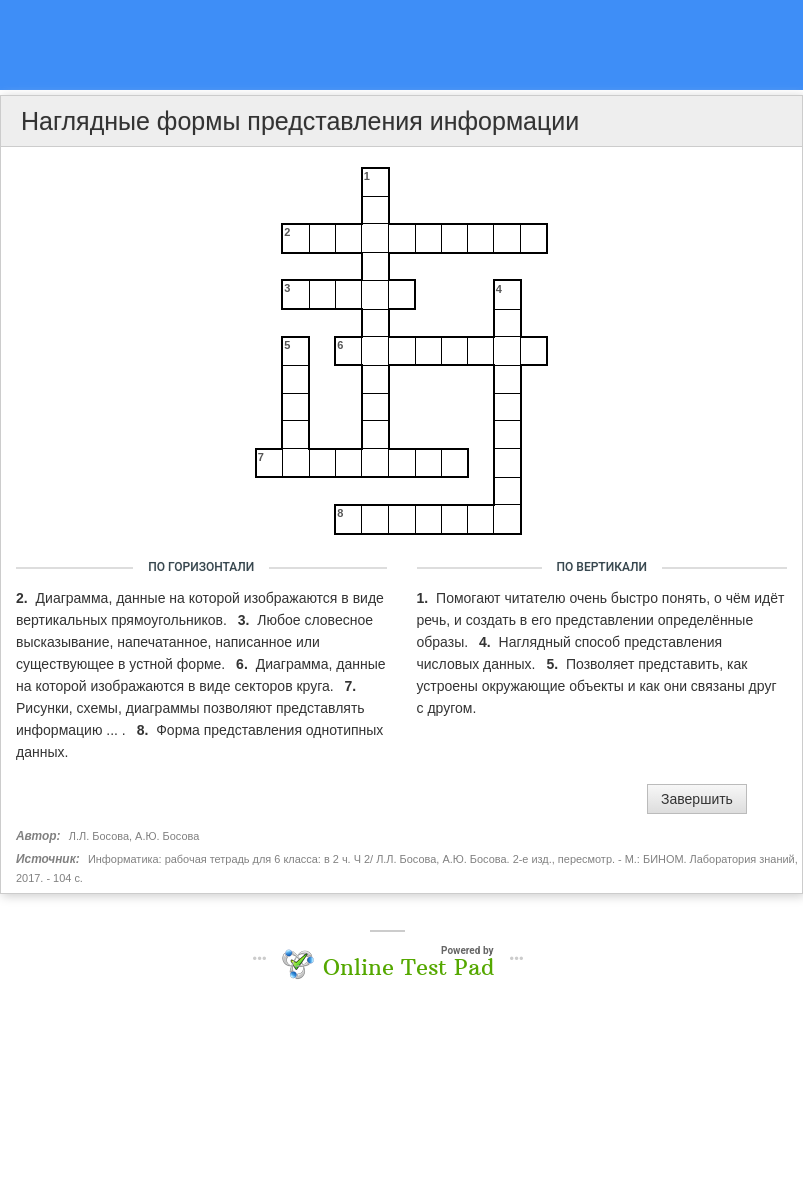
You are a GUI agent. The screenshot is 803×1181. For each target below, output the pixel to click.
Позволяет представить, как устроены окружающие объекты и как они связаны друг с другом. (597, 686)
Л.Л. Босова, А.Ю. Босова (134, 836)
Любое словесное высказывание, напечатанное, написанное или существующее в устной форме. (194, 642)
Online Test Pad (408, 967)
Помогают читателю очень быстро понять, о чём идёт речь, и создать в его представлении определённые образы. (601, 620)
